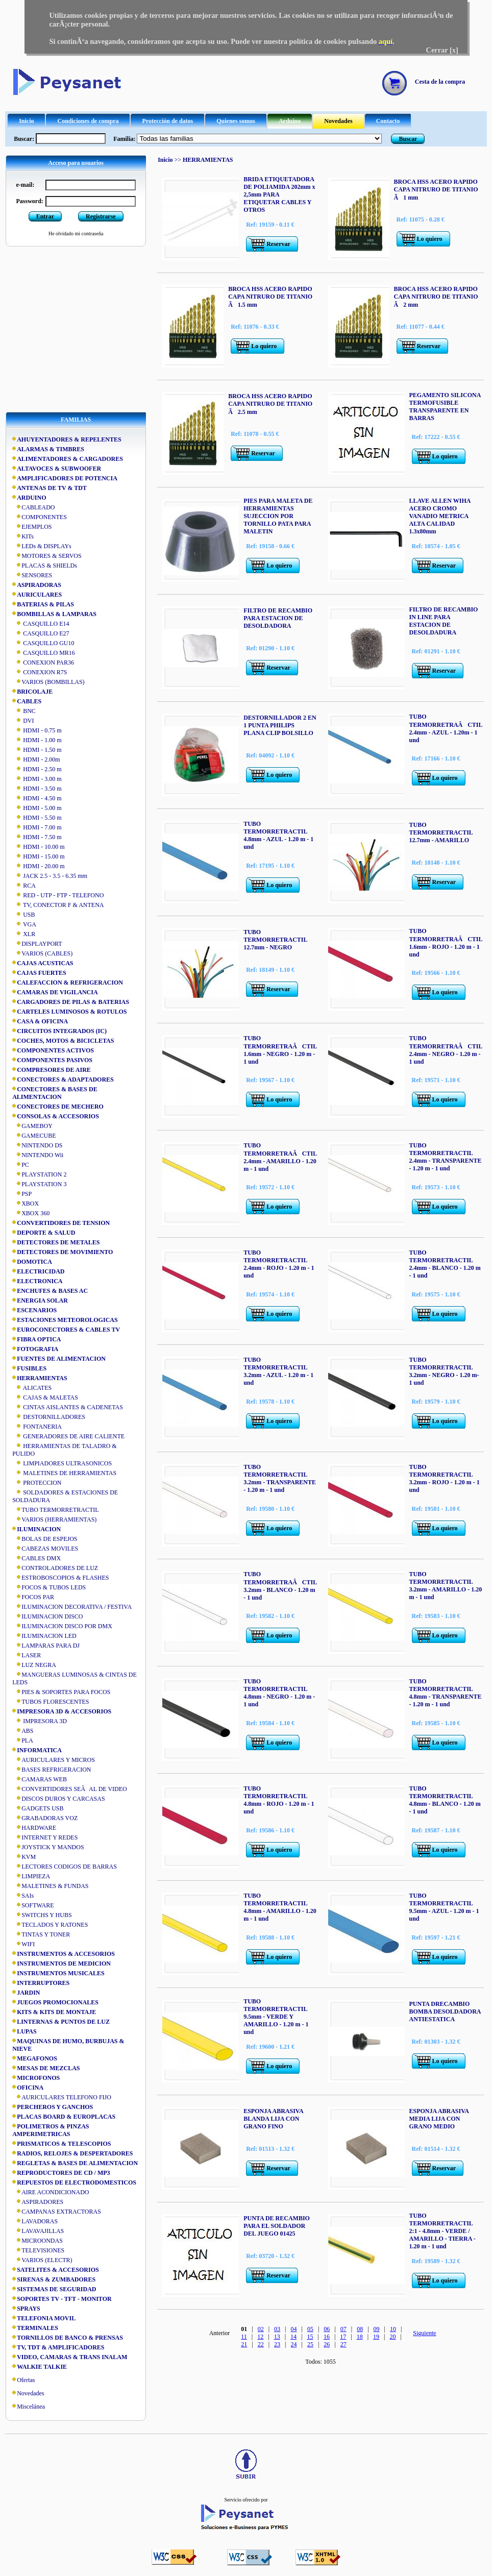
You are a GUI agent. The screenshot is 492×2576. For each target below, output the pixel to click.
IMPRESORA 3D (39, 1721)
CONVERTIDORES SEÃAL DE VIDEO (69, 1789)
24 (294, 2344)
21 (244, 2344)
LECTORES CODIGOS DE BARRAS (64, 1866)
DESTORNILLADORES (48, 1416)
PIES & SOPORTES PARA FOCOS (61, 1692)
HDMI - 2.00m (36, 759)
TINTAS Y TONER (41, 1934)
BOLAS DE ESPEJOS (44, 1538)
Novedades (338, 121)
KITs (23, 536)
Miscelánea (31, 2406)
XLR (23, 934)
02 (261, 2329)
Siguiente (424, 2333)
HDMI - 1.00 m (36, 740)
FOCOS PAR (33, 1597)
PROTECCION (36, 1482)
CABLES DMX (36, 1558)
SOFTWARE (33, 1905)
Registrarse (101, 216)
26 (327, 2344)
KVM (24, 1856)
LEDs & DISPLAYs (41, 546)
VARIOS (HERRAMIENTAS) (54, 1519)
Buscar (408, 138)
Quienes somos (235, 121)
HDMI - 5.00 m (36, 808)
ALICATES (32, 1387)
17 (343, 2336)
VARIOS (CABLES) (42, 953)
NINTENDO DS (37, 1145)
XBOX (25, 1203)
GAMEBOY (32, 1126)
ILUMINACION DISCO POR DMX (62, 1626)
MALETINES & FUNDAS (50, 1886)
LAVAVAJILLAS (38, 2231)
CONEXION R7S (39, 672)
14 (293, 2336)
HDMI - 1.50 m (36, 749)
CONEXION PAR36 (43, 662)
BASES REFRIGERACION (51, 1769)
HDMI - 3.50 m (36, 788)
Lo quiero (429, 238)
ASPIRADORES (37, 2201)
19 (376, 2336)
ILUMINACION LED (44, 1635)
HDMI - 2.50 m (36, 769)
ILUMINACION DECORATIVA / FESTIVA (72, 1606)
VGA (24, 924)
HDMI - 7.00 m (36, 827)
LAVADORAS (35, 2221)
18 (360, 2336)
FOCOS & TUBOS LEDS (49, 1587)
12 (260, 2336)
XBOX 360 (31, 1213)
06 (327, 2329)
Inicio (26, 121)
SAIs (23, 1895)
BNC (24, 711)
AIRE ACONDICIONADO (50, 2192)
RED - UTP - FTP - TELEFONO (58, 895)
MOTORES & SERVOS (47, 555)
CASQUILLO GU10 (43, 643)
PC (20, 1164)
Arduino (290, 121)
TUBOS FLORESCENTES (50, 1701)
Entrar (45, 216)
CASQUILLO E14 (40, 623)
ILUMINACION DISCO (47, 1616)
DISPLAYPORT (37, 943)
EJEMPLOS (32, 526)
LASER (26, 1655)
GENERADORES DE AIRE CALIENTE (68, 1436)
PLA (22, 1740)
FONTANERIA (37, 1426)
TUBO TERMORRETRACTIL (55, 1509)
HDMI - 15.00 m (38, 856)
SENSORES (32, 575)
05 (310, 2329)
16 (327, 2336)
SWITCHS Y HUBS (41, 1915)
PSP (22, 1193)
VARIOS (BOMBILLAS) (48, 681)
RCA (24, 885)
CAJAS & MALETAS (45, 1397)
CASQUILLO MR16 (43, 652)
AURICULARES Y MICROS (53, 1759)
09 (377, 2329)
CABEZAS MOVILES (45, 1548)
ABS (22, 1730)
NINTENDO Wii (37, 1155)
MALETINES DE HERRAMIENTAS (64, 1473)
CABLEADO (33, 507)
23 (277, 2344)
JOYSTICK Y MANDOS (48, 1847)
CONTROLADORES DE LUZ (55, 1568)
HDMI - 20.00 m (38, 866)
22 (261, 2344)
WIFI (23, 1944)
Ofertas (26, 2380)
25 (310, 2344)
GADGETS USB (37, 1808)
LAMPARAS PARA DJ (46, 1645)
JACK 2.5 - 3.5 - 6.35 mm (49, 875)
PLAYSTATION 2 (39, 1174)
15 (310, 2336)
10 (393, 2329)
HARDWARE (34, 1827)
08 (360, 2329)
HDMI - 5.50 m (36, 817)
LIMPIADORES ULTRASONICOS (62, 1463)
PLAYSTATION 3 (39, 1184)
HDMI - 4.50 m (36, 798)
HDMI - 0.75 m (36, 730)
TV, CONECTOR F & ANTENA (58, 905)
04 (294, 2329)
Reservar (278, 244)
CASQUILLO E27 (40, 633)
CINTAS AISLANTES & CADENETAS (67, 1407)
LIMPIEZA (31, 1876)
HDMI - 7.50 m (36, 837)
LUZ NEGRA (34, 1665)
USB (23, 914)
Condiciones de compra (87, 121)
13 (277, 2336)
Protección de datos (167, 121)
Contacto (388, 121)
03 (277, 2329)
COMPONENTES (39, 517)
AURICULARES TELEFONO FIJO (61, 2097)
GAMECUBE (34, 1135)
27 (343, 2344)
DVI (23, 720)
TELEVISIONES (38, 2250)
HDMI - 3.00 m (36, 778)
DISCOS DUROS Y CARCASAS (58, 1798)
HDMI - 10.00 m (38, 846)
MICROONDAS (37, 2240)
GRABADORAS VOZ (45, 1818)
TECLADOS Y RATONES (50, 1924)
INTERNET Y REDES (45, 1837)
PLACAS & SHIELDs (44, 565)
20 (393, 2336)
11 (244, 2336)
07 (343, 2329)
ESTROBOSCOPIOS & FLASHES (60, 1577)
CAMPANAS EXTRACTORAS (56, 2211)
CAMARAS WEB (39, 1779)
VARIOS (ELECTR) (42, 2260)
